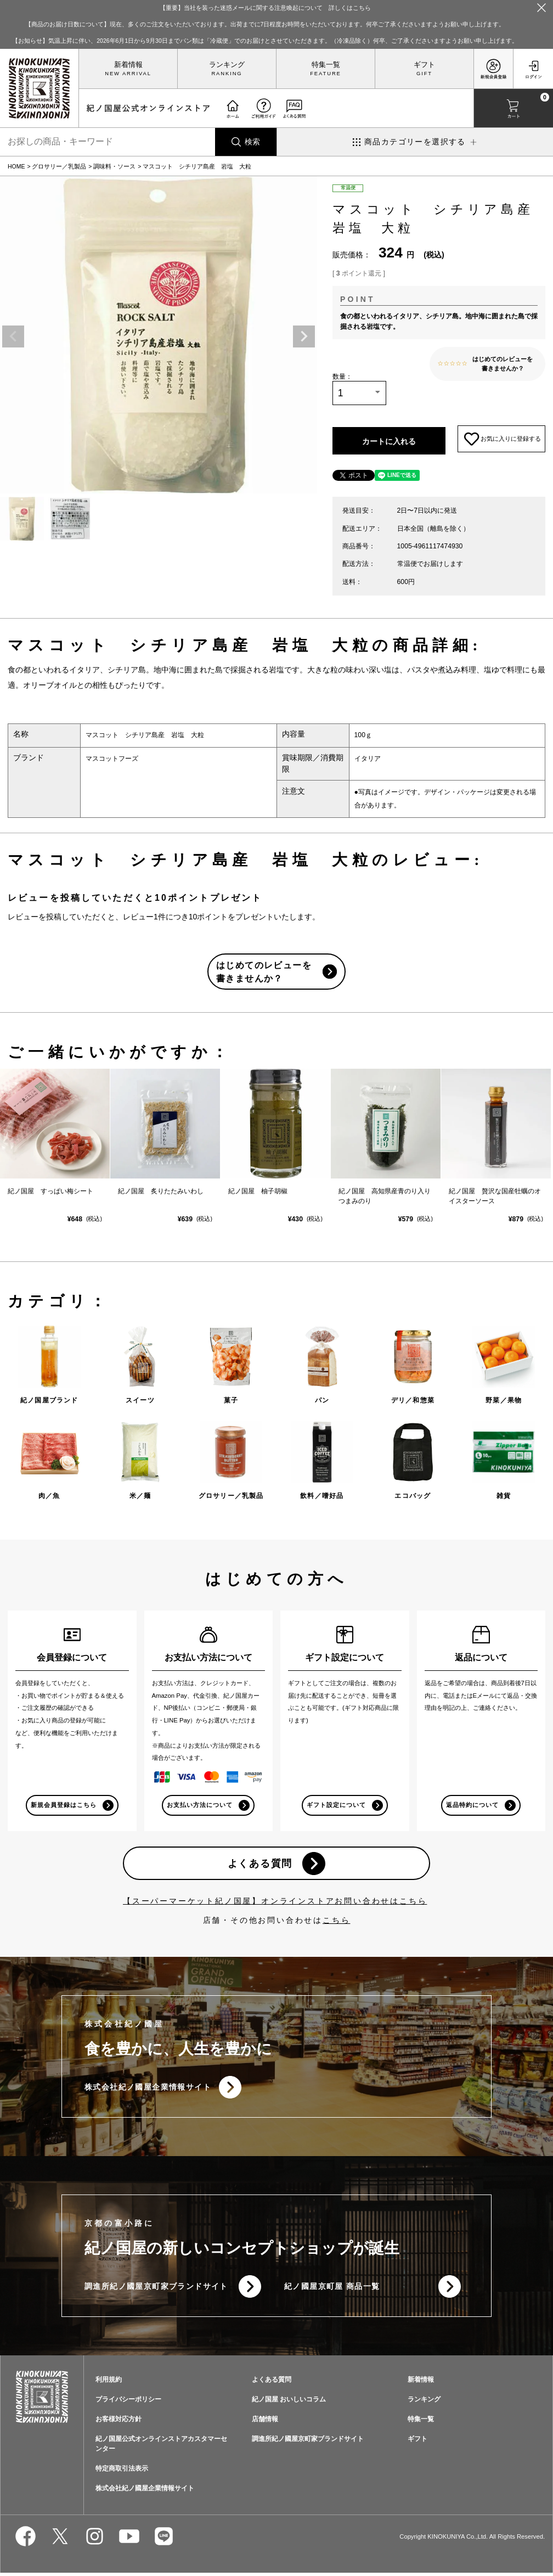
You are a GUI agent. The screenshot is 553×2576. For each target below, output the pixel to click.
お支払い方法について (200, 1806)
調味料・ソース (114, 166)
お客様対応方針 (118, 2422)
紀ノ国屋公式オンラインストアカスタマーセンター (161, 2447)
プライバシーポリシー (128, 2402)
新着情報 (128, 65)
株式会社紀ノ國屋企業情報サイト (147, 2089)
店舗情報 (265, 2422)
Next (304, 336)
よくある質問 (259, 1865)
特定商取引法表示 (121, 2472)
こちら (336, 1922)
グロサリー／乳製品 (59, 166)
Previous (13, 336)
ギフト (424, 65)
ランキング (227, 65)
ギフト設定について (335, 1806)
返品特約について (472, 1806)
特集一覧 (326, 65)
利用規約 (108, 2383)
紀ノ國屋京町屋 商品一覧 (332, 2289)
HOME (16, 166)
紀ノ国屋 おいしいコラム (289, 2402)
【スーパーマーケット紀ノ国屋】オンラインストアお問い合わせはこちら (275, 1903)
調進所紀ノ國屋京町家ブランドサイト (156, 2289)
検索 (252, 141)
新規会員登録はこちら (63, 1806)
